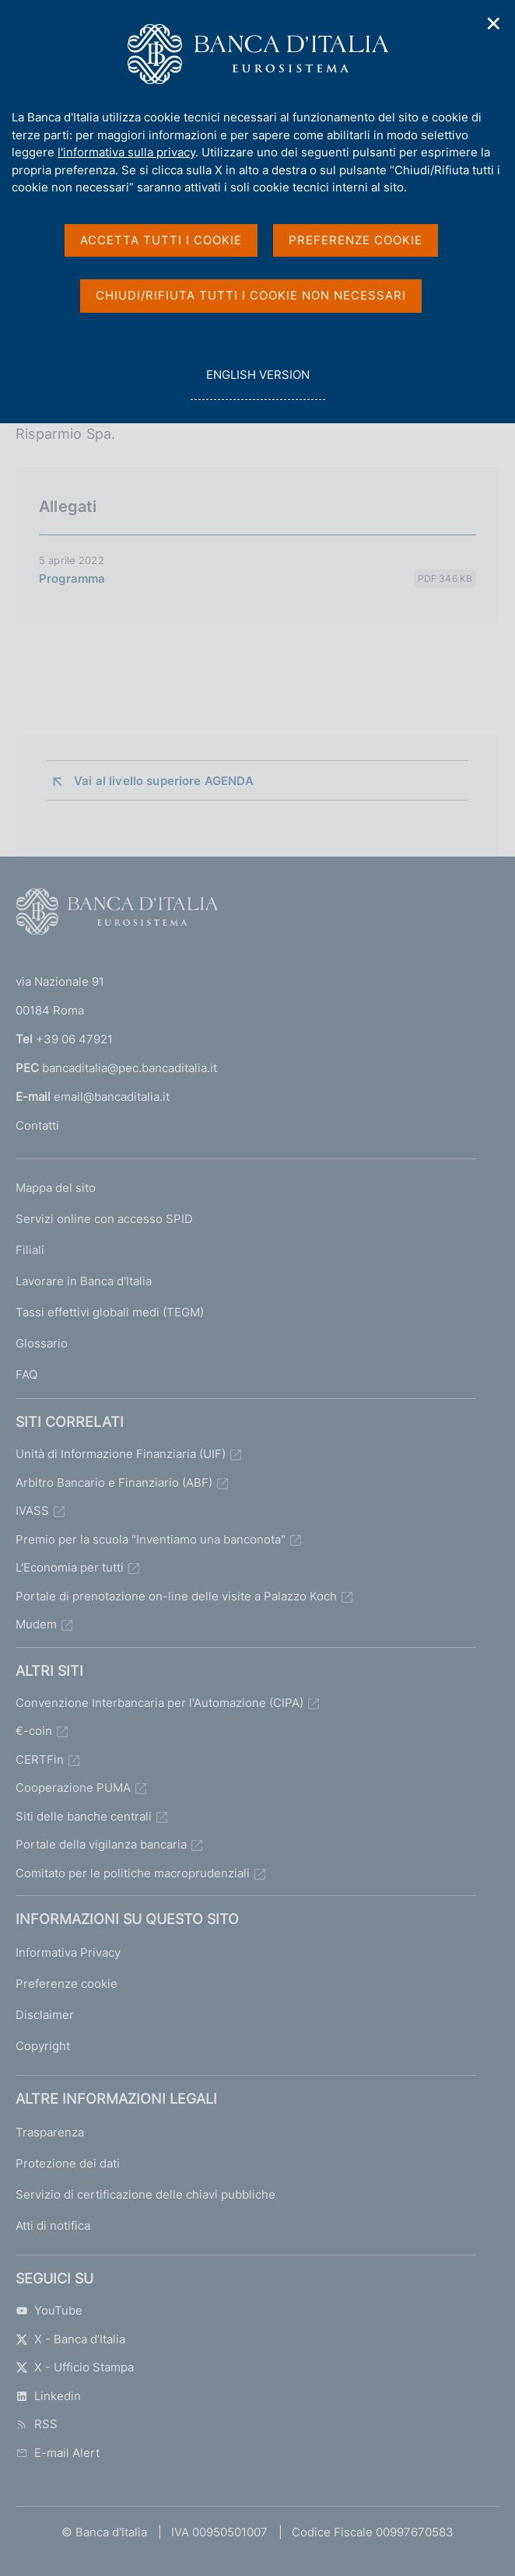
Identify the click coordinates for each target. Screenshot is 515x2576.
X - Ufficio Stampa (75, 2367)
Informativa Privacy (68, 1952)
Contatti (37, 1125)
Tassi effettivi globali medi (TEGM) (110, 1312)
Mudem (36, 1624)
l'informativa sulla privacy (126, 152)
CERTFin (40, 1759)
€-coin (34, 1730)
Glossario (42, 1343)
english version (257, 383)
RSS (37, 2424)
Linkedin (48, 2395)
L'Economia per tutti (70, 1567)
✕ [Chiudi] (494, 24)
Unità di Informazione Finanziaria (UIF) (121, 1453)
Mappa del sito (56, 1187)
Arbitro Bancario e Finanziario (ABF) (114, 1482)
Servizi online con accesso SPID (104, 1218)
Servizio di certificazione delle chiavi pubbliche (145, 2194)
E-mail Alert (58, 2452)
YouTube (49, 2310)
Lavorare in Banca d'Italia (84, 1281)
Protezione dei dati (68, 2163)
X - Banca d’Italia (70, 2339)
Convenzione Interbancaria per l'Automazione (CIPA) (159, 1702)
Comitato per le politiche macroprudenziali (133, 1873)
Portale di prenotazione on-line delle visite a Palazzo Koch (176, 1596)
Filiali (30, 1249)
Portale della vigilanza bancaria (101, 1844)
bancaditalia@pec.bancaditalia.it (129, 1067)
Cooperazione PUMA (73, 1787)
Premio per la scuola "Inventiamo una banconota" (151, 1539)
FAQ (26, 1374)
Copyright (43, 2045)
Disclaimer (45, 2014)
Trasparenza (50, 2132)
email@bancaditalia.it (112, 1096)
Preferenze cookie (66, 1983)
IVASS (32, 1510)
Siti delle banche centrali (84, 1816)
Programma (72, 578)
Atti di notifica (53, 2225)
